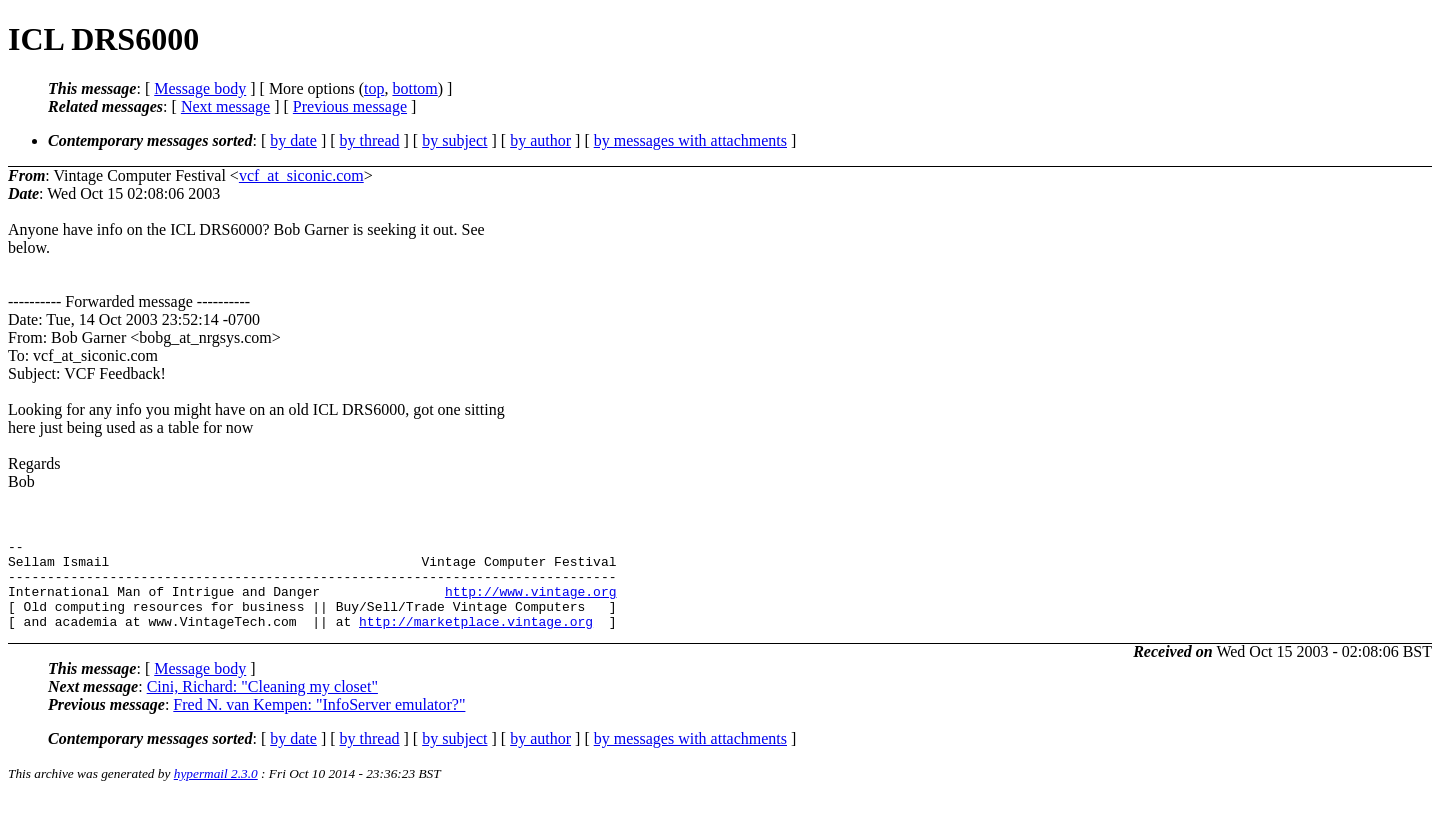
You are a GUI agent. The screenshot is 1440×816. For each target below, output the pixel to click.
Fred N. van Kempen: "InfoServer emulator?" (319, 722)
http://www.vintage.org (531, 603)
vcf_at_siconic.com (301, 175)
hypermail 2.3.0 (216, 791)
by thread (370, 140)
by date (293, 140)
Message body (200, 88)
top (374, 88)
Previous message (350, 106)
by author (540, 140)
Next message (225, 106)
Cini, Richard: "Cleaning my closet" (262, 704)
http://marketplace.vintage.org (476, 639)
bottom (414, 88)
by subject (454, 140)
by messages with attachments (690, 140)
